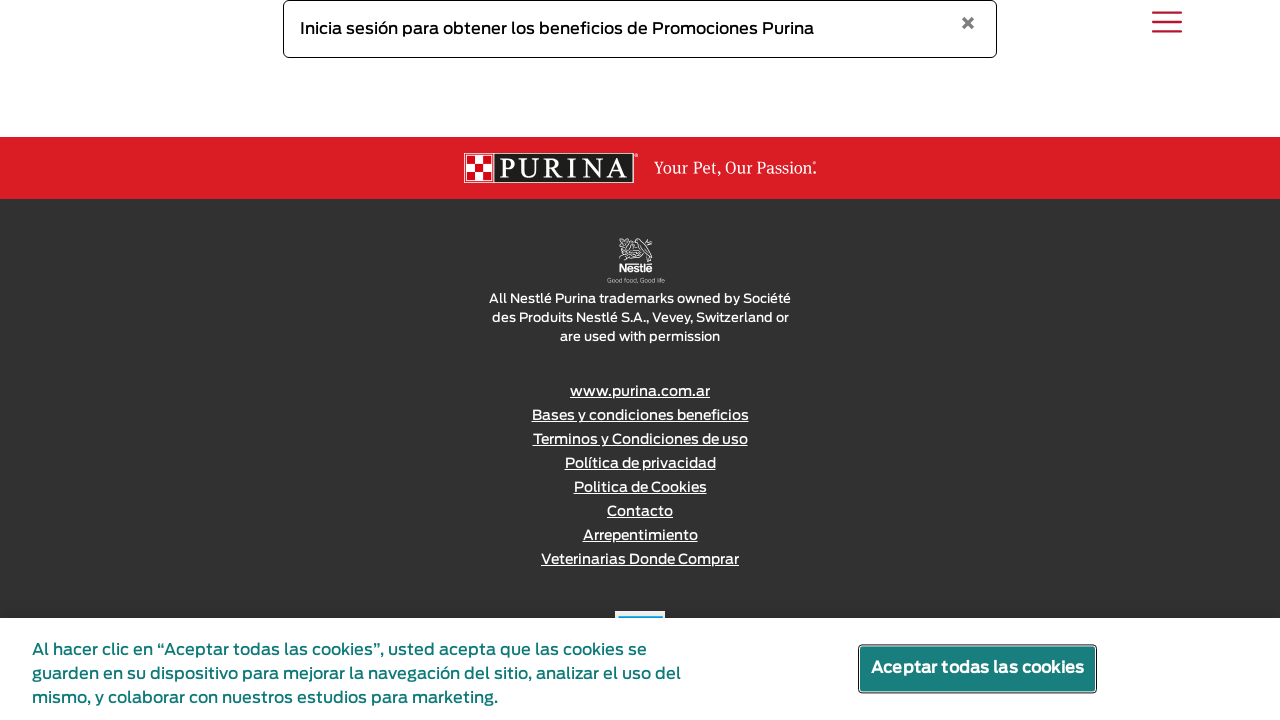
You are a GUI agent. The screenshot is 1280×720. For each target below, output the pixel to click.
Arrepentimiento (640, 536)
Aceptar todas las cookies (977, 668)
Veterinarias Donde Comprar (640, 560)
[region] (640, 669)
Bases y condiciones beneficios (640, 416)
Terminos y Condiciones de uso (640, 440)
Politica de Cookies (640, 488)
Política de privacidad (640, 464)
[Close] (967, 25)
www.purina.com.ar (640, 392)
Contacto (640, 512)
